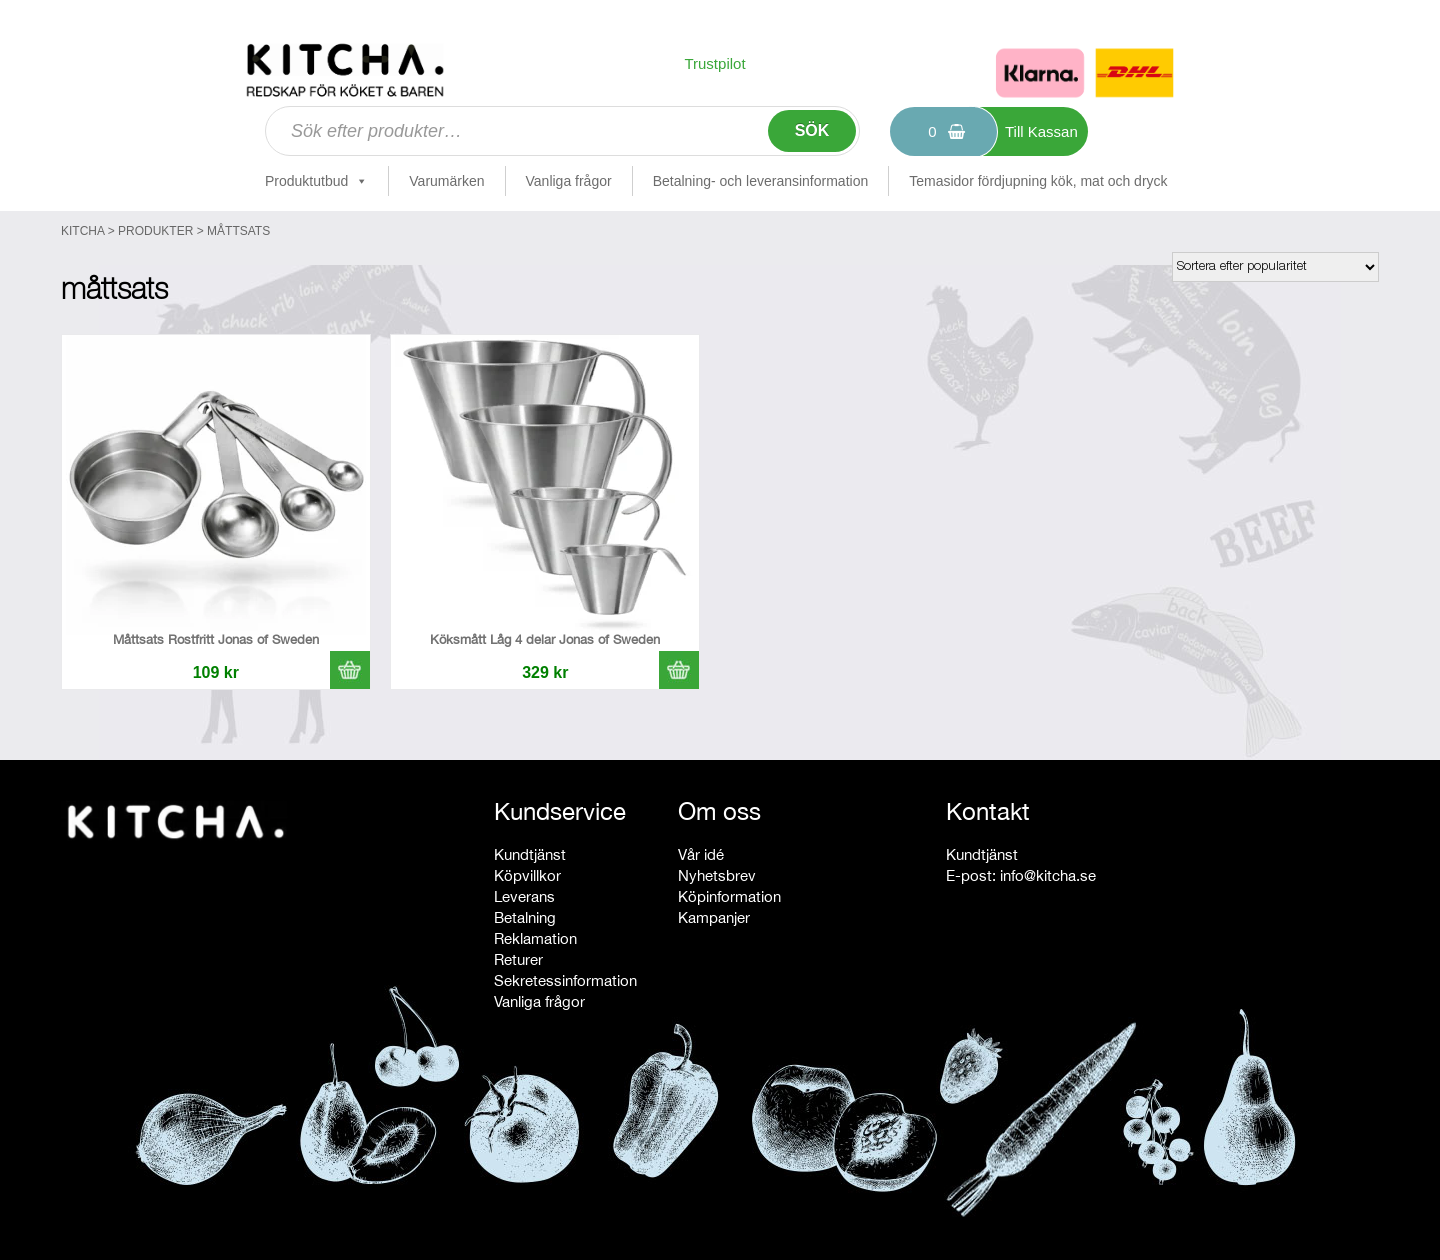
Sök (812, 130)
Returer (518, 959)
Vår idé (701, 854)
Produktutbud (316, 181)
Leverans (524, 896)
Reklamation (535, 938)
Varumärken (446, 181)
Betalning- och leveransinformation (761, 181)
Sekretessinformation (565, 980)
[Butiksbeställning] (1275, 267)
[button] (350, 670)
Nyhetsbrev (717, 875)
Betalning (525, 917)
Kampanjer (714, 917)
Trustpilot (714, 63)
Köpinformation (729, 896)
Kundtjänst (530, 854)
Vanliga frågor (569, 181)
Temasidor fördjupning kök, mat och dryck (1038, 181)
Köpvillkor (527, 875)
